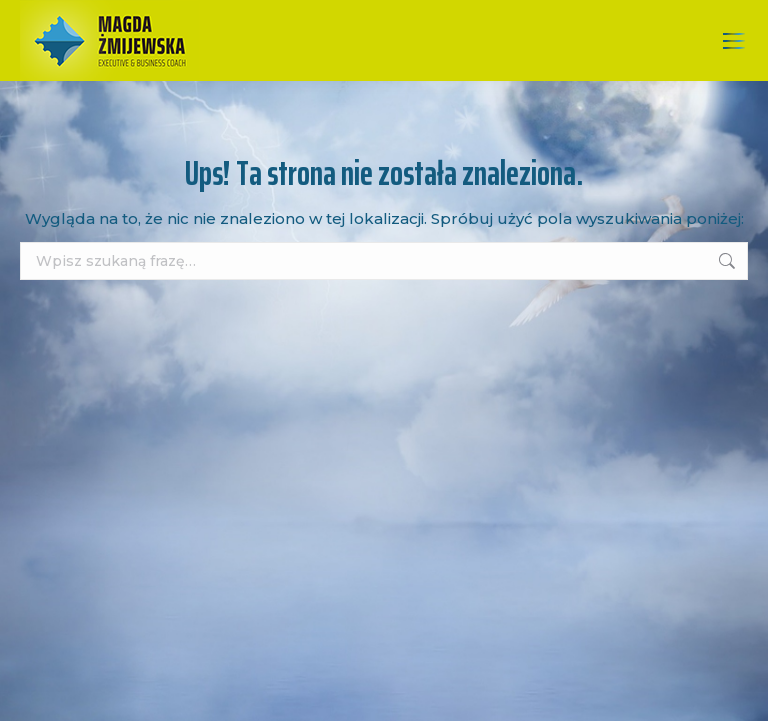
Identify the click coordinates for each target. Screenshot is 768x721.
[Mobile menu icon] (734, 41)
